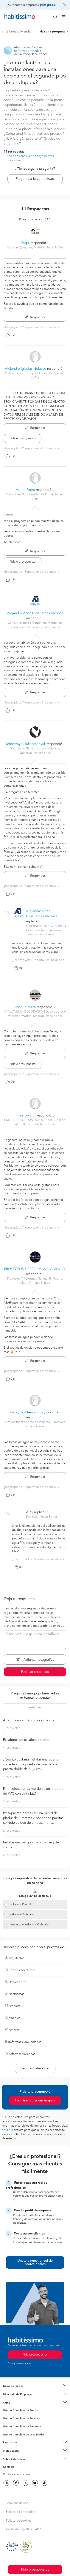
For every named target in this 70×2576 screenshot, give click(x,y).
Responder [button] (35, 317)
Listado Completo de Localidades (23, 2434)
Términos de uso (17, 2503)
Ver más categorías (35, 2068)
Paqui (25, 243)
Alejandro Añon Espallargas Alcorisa (35, 613)
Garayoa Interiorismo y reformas (35, 1412)
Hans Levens (25, 1115)
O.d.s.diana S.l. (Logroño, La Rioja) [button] (30, 494)
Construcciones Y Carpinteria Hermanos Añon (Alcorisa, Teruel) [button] (46, 930)
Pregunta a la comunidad (35, 179)
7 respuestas (11, 1728)
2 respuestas (11, 1830)
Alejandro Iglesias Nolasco (25, 368)
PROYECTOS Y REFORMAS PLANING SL (35, 1269)
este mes (35, 1707)
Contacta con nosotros (16, 2474)
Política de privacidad (20, 2512)
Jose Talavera (25, 1007)
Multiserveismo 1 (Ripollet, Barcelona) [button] (31, 373)
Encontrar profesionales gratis (35, 2100)
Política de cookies (18, 2520)
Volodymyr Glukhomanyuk (25, 744)
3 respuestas (11, 1801)
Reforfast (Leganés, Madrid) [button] (26, 247)
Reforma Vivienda (22, 1914)
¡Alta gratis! (48, 5)
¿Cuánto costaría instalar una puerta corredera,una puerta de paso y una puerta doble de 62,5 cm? (30, 1764)
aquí (5, 2130)
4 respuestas (11, 1747)
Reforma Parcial (20, 1904)
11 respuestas (14, 151)
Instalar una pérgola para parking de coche (31, 1845)
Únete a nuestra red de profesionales (35, 2262)
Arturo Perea (25, 490)
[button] (35, 2386)
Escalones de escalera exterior (26, 1740)
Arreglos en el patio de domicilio (28, 1720)
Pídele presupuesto (23, 438)
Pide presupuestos (35, 2569)
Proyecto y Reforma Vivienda (29, 1924)
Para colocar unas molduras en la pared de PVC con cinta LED (33, 1791)
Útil (10, 335)
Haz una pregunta (53, 31)
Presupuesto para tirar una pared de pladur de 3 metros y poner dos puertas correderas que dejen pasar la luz (33, 1818)
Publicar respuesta (35, 1672)
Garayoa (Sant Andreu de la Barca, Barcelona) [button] (35, 1422)
